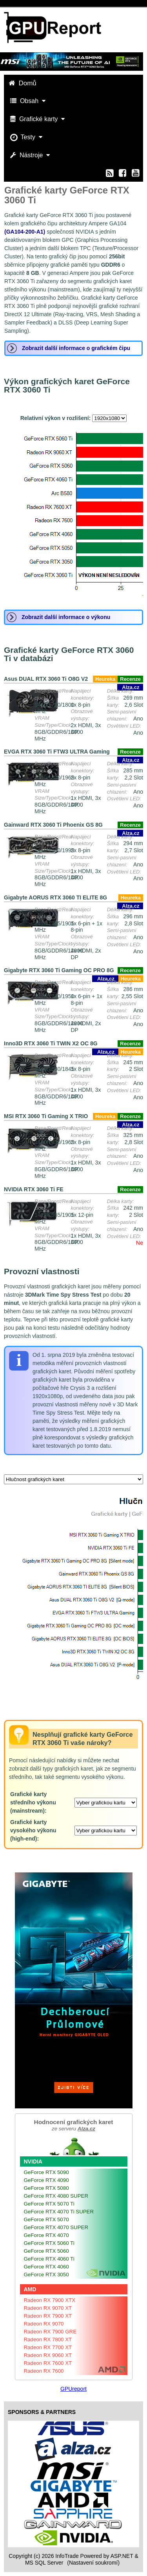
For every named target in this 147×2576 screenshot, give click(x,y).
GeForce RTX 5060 (46, 2251)
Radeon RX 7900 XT (48, 2316)
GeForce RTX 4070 (46, 2235)
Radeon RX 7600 (44, 2371)
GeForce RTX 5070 (46, 2219)
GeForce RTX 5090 (46, 2172)
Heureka (105, 679)
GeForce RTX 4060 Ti (49, 2259)
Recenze (130, 679)
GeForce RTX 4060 (46, 2267)
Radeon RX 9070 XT (48, 2308)
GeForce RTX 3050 (46, 2274)
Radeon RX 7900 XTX (50, 2300)
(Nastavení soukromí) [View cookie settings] (93, 2562)
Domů (23, 83)
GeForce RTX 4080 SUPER (56, 2196)
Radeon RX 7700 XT (48, 2347)
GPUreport (73, 2389)
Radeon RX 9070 (44, 2324)
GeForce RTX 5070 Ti (49, 2204)
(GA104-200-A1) (24, 231)
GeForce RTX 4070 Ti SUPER (59, 2212)
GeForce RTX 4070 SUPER (56, 2227)
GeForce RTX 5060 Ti (49, 2243)
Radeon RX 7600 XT (48, 2363)
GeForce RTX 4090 (46, 2180)
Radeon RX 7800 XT (48, 2339)
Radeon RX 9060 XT (48, 2355)
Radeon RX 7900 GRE (50, 2332)
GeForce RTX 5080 (46, 2188)
